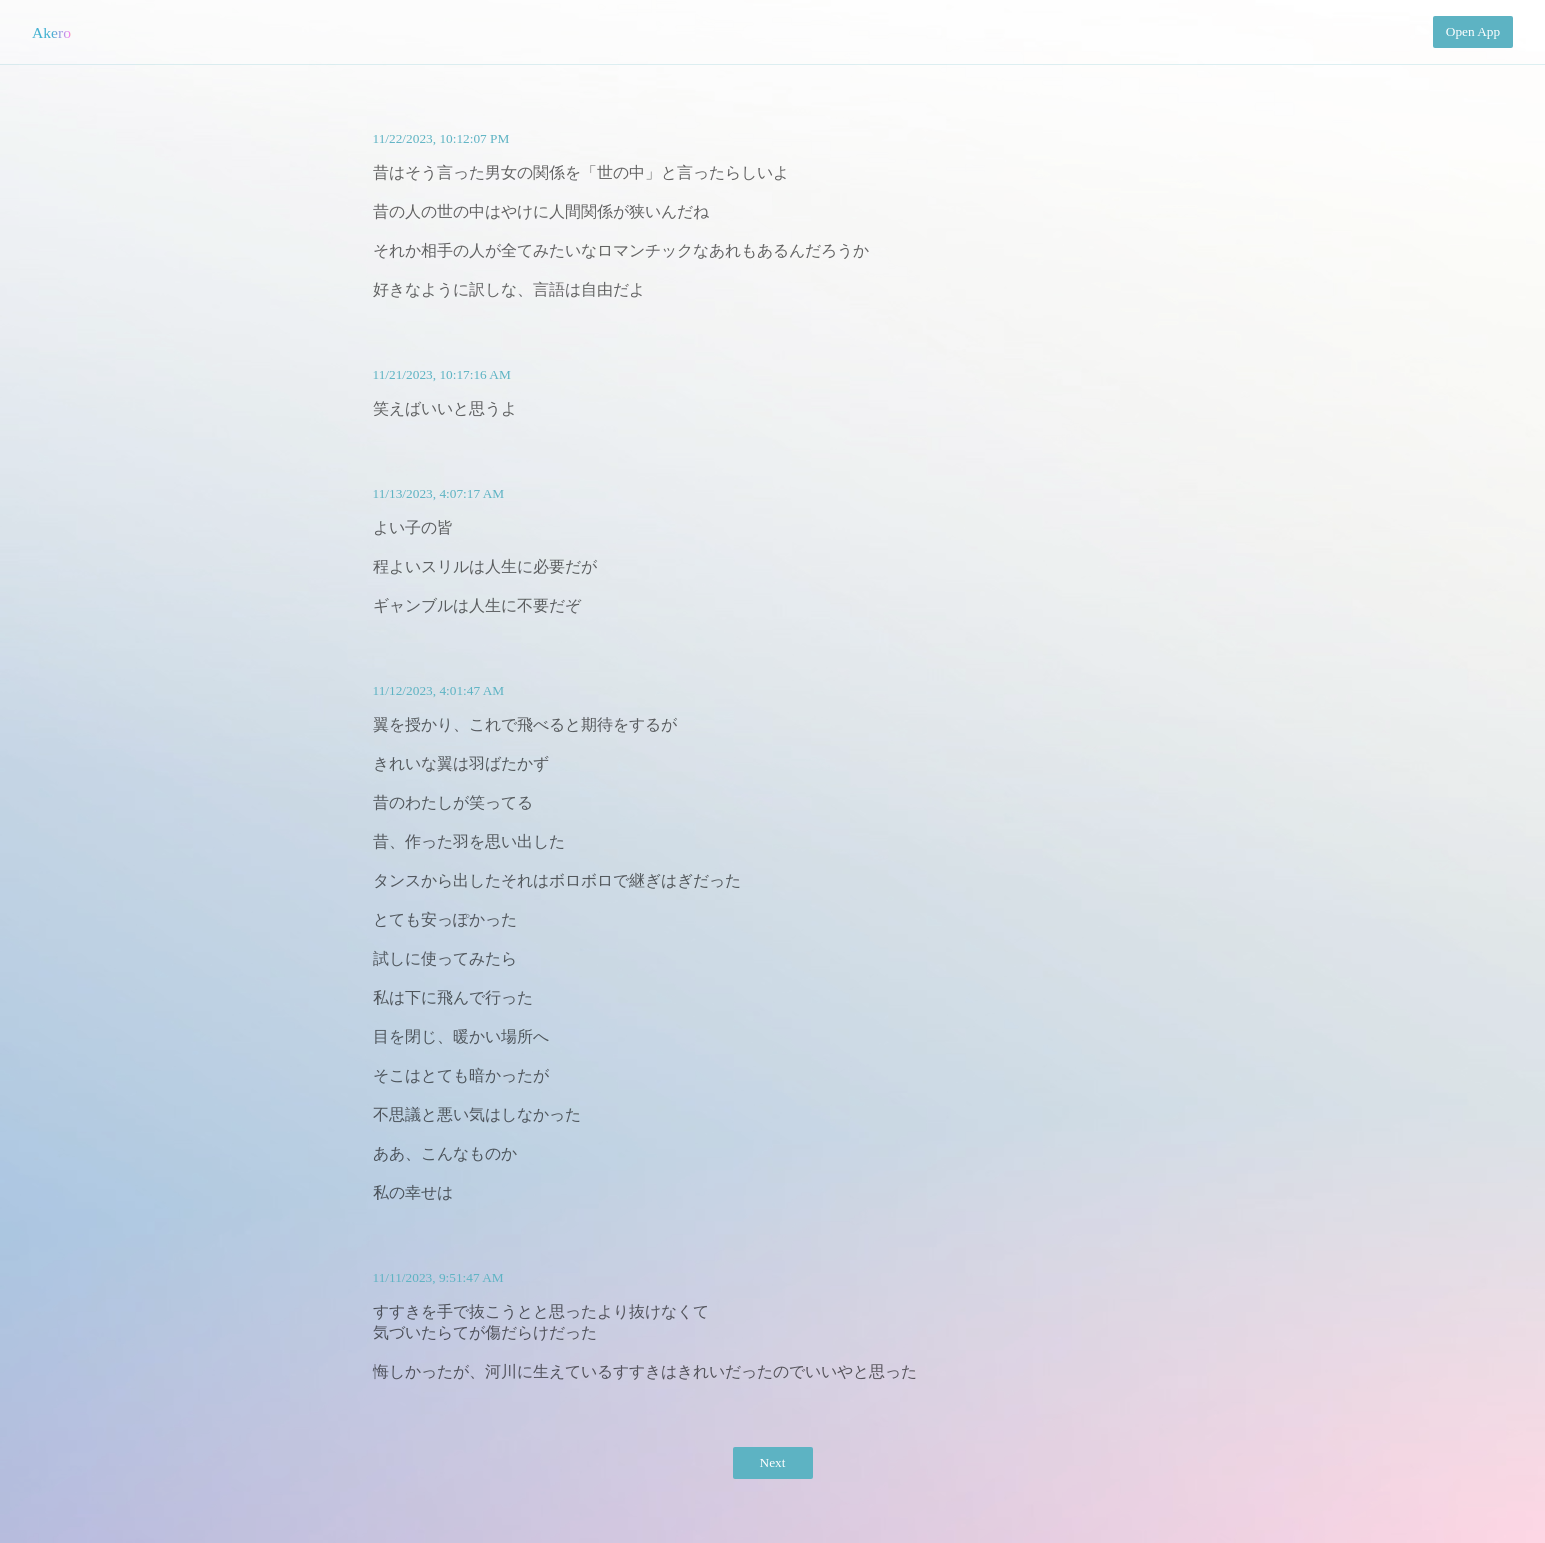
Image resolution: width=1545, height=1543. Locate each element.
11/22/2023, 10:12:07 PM (441, 138)
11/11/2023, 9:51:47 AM (438, 1277)
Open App (1473, 31)
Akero (51, 32)
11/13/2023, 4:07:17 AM (439, 493)
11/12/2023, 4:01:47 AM (439, 690)
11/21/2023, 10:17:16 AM (442, 374)
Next (773, 1462)
